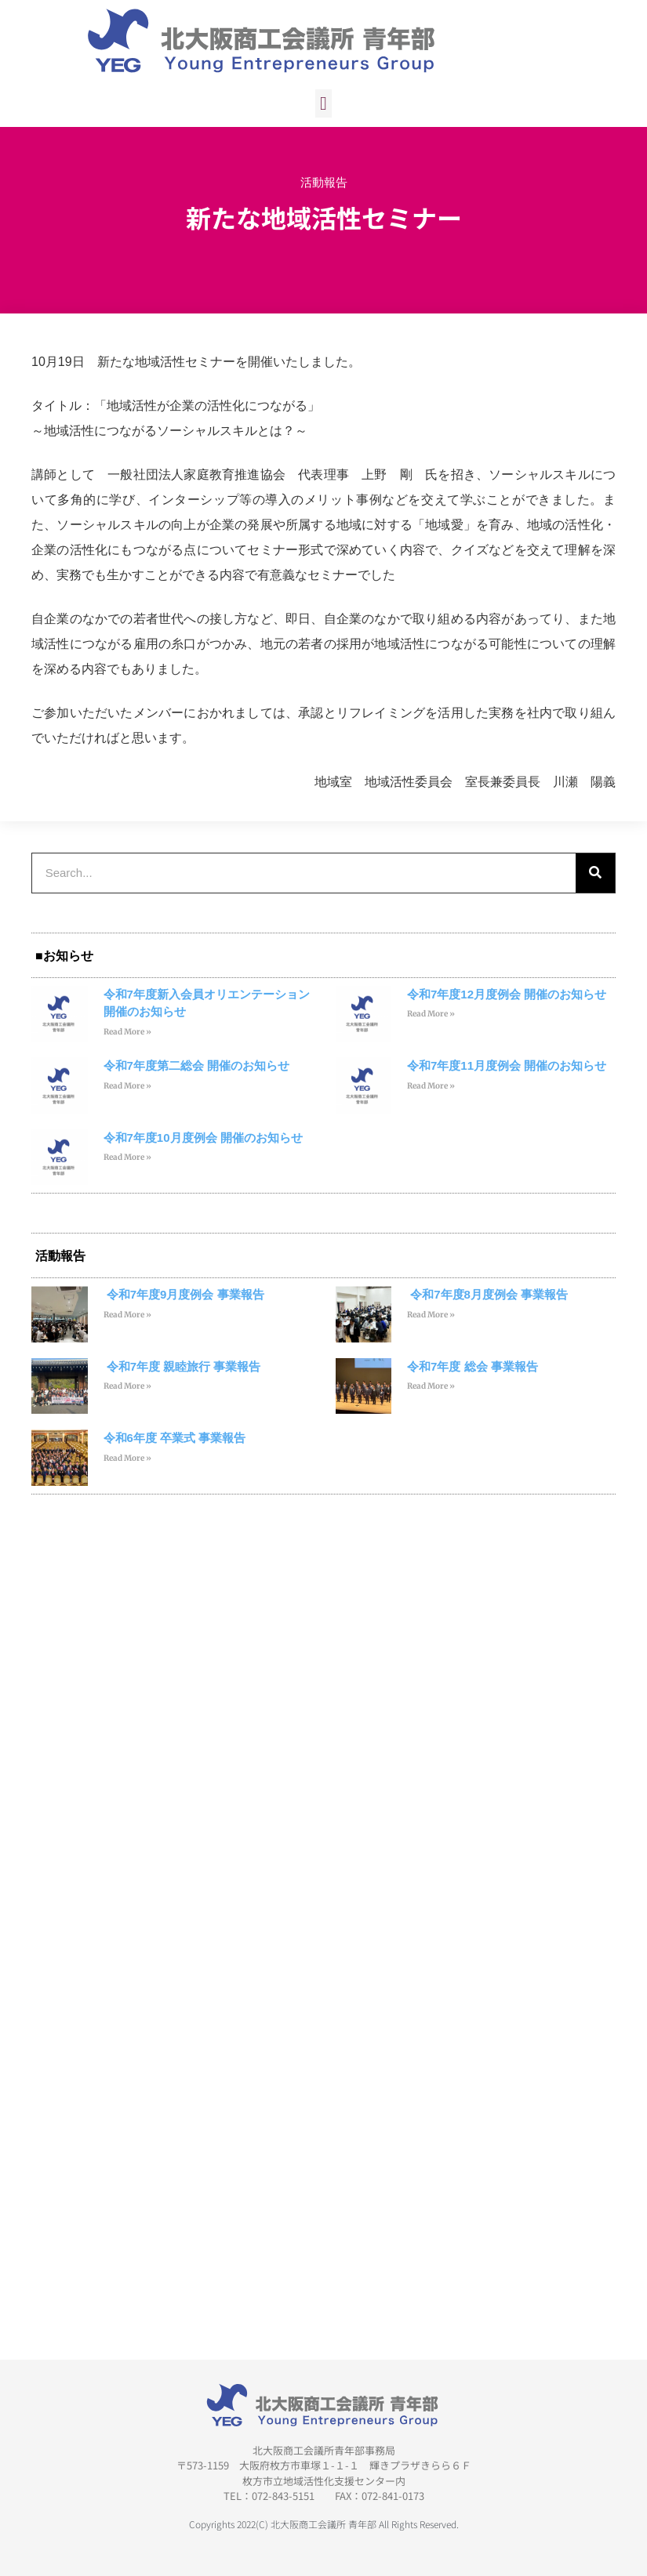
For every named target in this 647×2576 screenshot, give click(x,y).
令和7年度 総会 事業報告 (472, 1366)
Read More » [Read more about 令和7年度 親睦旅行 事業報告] (127, 1386)
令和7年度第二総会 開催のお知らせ (197, 1065)
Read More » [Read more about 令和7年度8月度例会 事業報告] (431, 1315)
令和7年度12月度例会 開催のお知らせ (506, 994)
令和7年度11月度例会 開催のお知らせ (506, 1065)
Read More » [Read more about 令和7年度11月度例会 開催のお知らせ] (431, 1086)
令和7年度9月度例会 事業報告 (184, 1294)
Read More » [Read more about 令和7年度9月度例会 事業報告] (127, 1315)
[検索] (595, 873)
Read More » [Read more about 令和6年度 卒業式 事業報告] (127, 1458)
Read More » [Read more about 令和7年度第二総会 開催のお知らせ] (127, 1086)
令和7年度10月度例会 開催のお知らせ (203, 1137)
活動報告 (323, 182)
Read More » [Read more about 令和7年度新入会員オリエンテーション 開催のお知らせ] (127, 1032)
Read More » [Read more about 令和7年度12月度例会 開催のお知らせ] (431, 1014)
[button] (323, 103)
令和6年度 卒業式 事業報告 (175, 1437)
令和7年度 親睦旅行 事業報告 (182, 1366)
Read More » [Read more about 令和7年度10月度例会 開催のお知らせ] (127, 1157)
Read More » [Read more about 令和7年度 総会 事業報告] (431, 1386)
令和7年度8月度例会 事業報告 (487, 1294)
